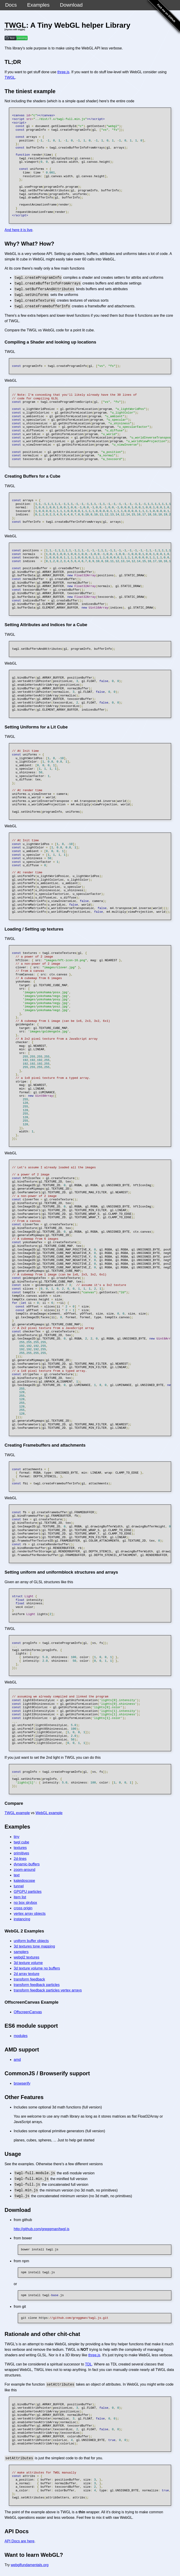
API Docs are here (19, 2541)
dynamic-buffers (27, 1864)
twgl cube (21, 1842)
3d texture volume (28, 1963)
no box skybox (25, 1903)
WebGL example (48, 1813)
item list (20, 1897)
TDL (88, 2364)
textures (20, 1848)
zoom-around (24, 1870)
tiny (16, 1837)
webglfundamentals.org (29, 2565)
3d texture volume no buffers (37, 1968)
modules (20, 2036)
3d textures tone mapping (34, 1946)
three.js (63, 72)
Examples (38, 5)
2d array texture (26, 1974)
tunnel (19, 1886)
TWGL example (17, 1813)
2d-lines (20, 1859)
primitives (21, 1853)
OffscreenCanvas (28, 2012)
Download (71, 5)
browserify (22, 2083)
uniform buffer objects (31, 1941)
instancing (22, 1919)
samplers (21, 1952)
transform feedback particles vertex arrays (48, 1990)
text (17, 1875)
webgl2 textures (26, 1957)
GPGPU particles (28, 1892)
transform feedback (29, 1979)
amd (17, 2060)
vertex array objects (30, 1914)
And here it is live (18, 230)
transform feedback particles (37, 1985)
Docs (11, 5)
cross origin (23, 1908)
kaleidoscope (24, 1881)
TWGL (10, 77)
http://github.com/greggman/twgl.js (41, 2229)
